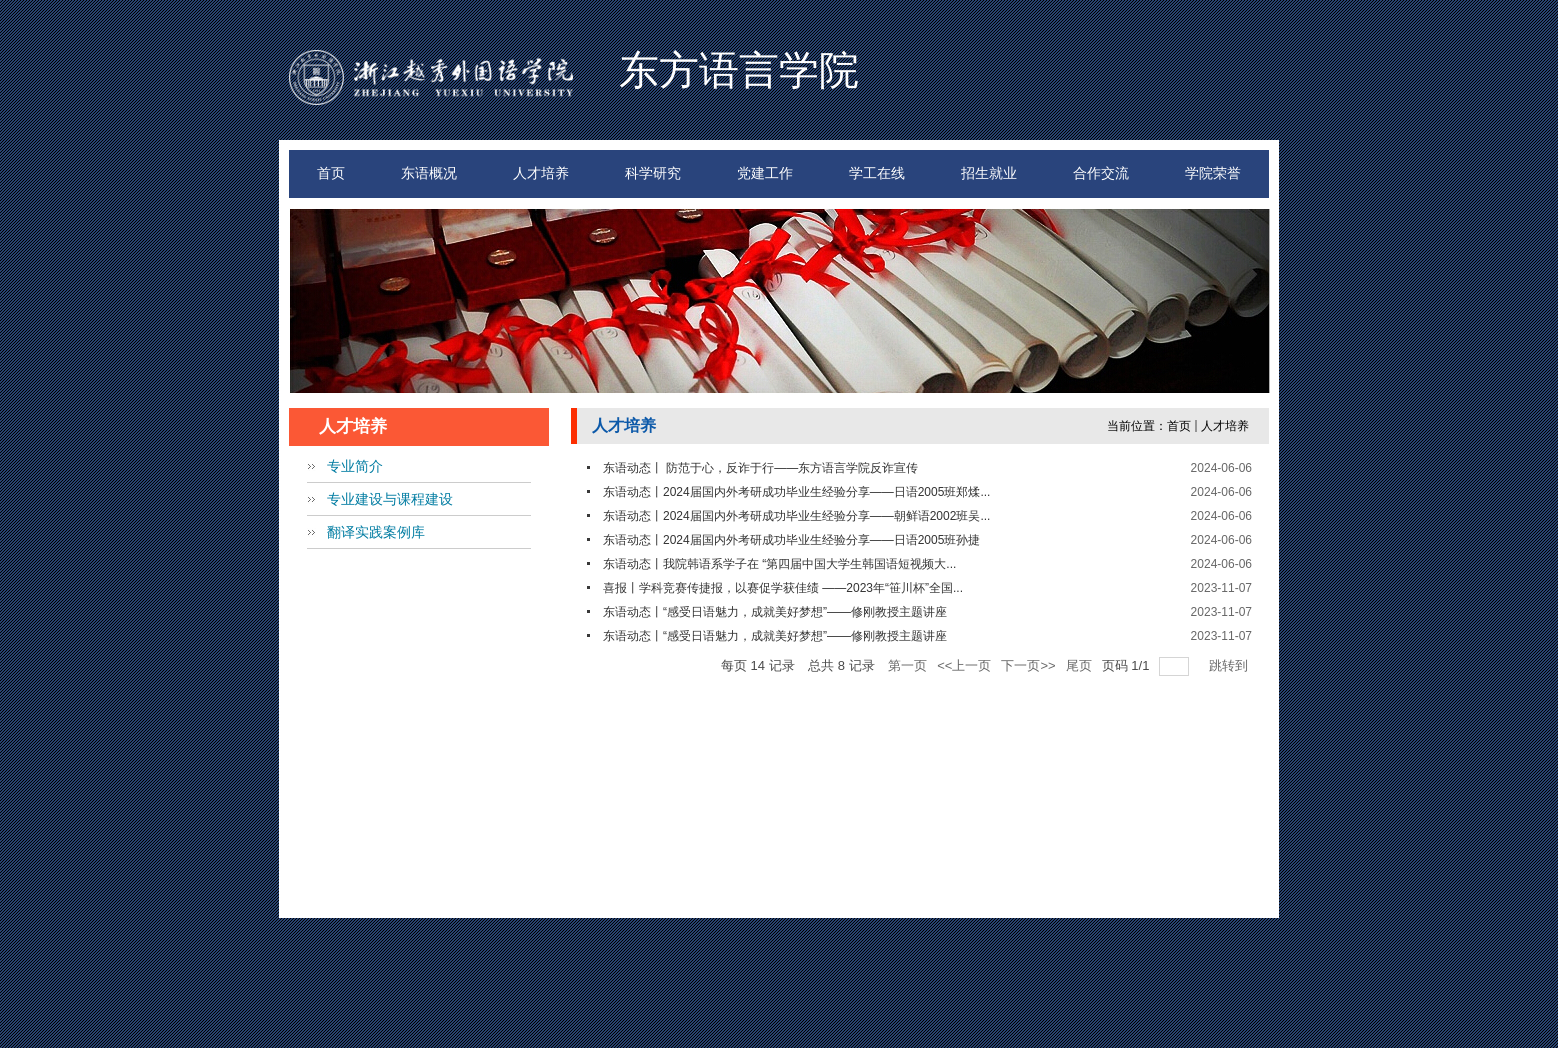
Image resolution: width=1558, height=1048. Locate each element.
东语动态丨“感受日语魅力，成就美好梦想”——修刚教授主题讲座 (775, 612)
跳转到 (1230, 665)
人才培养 (1225, 426)
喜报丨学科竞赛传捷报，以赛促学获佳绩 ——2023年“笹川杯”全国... (783, 588)
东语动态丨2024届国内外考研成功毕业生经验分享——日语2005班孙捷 (791, 540)
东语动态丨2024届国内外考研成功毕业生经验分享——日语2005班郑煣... (796, 492)
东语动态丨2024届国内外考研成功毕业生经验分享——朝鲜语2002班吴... (796, 516)
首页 (1179, 426)
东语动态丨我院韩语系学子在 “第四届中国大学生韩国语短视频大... (779, 564)
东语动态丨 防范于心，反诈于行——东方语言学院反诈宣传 (760, 468)
